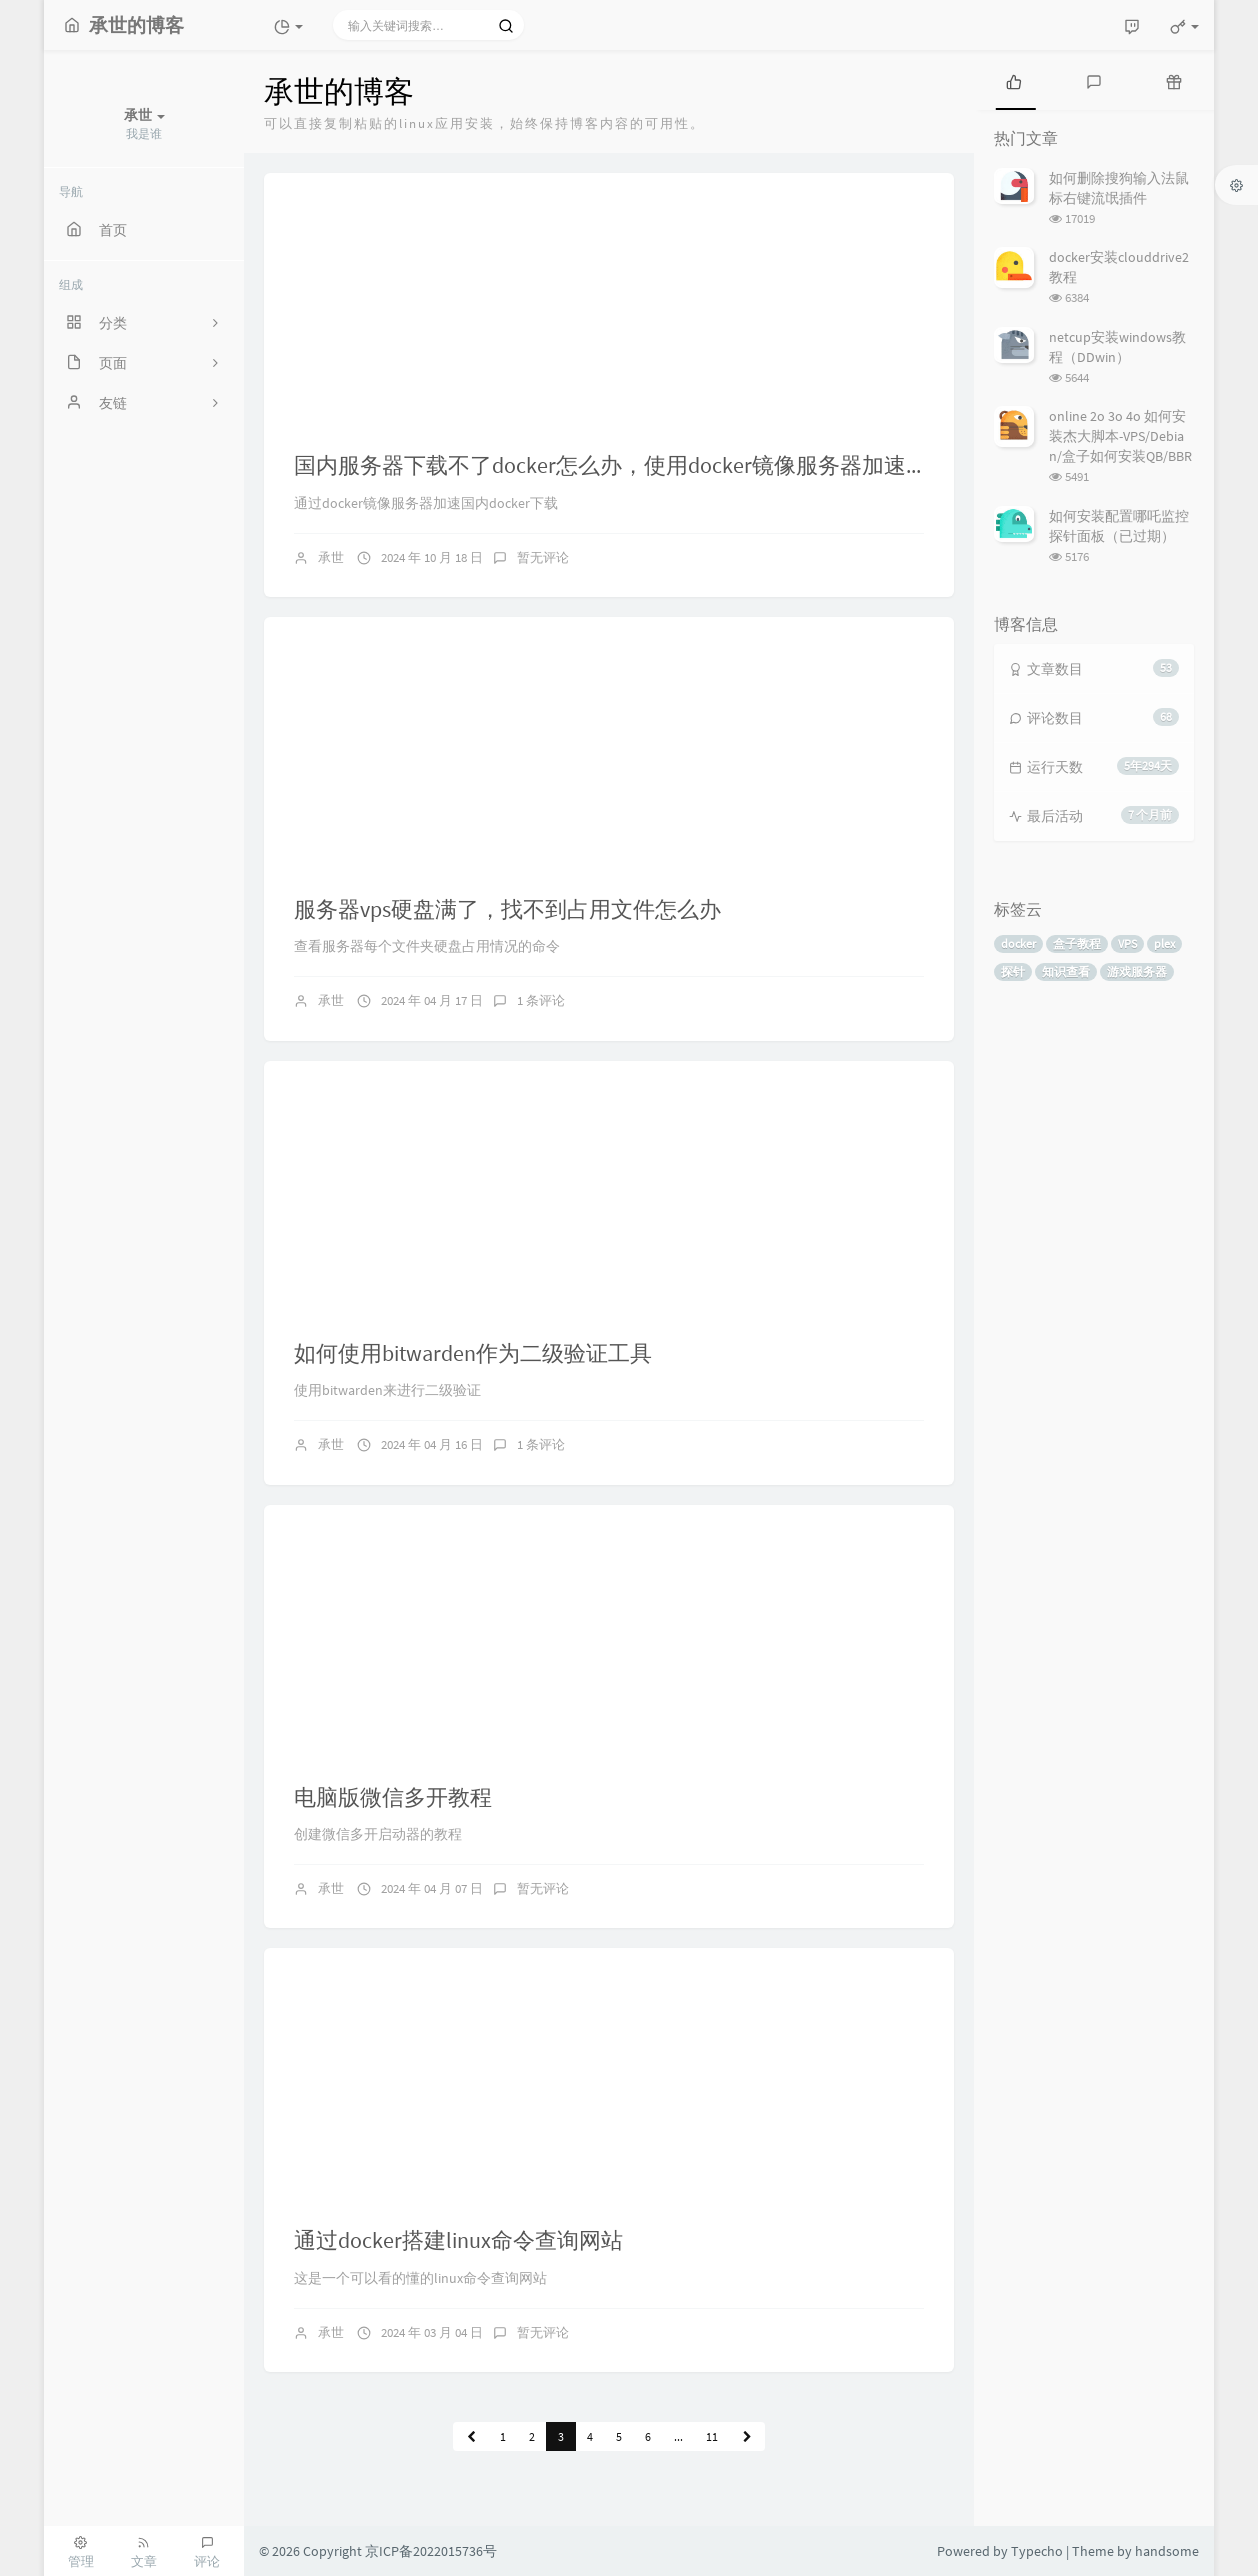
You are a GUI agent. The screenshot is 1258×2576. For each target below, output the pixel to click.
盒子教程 (1077, 943)
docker (1018, 943)
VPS (1127, 943)
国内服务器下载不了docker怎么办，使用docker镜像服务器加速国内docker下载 (676, 465)
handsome (1167, 2551)
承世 (331, 557)
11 (712, 2436)
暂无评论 (543, 557)
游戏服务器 (1137, 971)
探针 (1013, 971)
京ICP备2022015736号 (431, 2551)
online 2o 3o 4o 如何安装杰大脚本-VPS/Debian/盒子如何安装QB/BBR (1120, 436)
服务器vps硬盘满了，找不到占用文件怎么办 (507, 909)
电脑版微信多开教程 (393, 1797)
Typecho (1037, 2551)
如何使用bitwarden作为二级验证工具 (473, 1353)
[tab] (1014, 80)
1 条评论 (541, 1000)
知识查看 (1066, 971)
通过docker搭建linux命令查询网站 (458, 2240)
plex (1164, 943)
